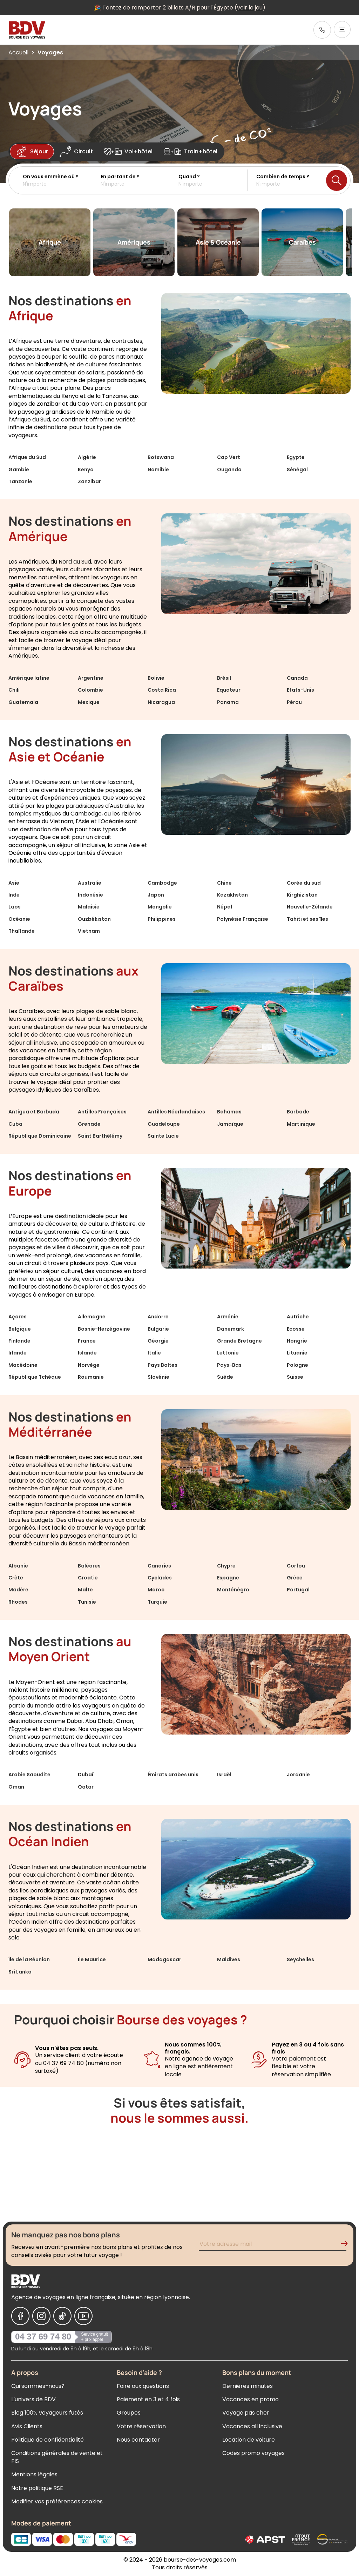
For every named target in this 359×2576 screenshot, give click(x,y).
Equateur (229, 689)
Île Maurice (92, 1959)
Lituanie (297, 1352)
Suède (225, 1376)
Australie (89, 882)
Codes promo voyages (253, 2453)
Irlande (17, 1352)
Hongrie (297, 1340)
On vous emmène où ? (51, 177)
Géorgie (158, 1340)
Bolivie (156, 677)
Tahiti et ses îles (307, 919)
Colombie (90, 689)
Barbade (298, 1111)
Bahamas (229, 1111)
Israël (224, 1774)
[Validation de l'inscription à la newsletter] (347, 2245)
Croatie (88, 1577)
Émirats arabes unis (173, 1774)
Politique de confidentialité (47, 2440)
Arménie (227, 1316)
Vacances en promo (250, 2399)
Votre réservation (141, 2426)
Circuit (76, 151)
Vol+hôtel (128, 152)
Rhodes (18, 1601)
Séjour (32, 151)
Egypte (296, 457)
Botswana (161, 457)
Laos (14, 906)
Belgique (19, 1328)
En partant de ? (120, 177)
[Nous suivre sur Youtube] (83, 2316)
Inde (14, 894)
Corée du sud (304, 882)
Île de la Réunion (29, 1959)
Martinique (301, 1123)
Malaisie (89, 906)
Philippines (162, 919)
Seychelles (300, 1959)
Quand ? (189, 177)
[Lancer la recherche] (336, 180)
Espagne (228, 1577)
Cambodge (162, 882)
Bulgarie (158, 1328)
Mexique (89, 702)
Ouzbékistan (94, 919)
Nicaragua (161, 702)
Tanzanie (20, 481)
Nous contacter (138, 2440)
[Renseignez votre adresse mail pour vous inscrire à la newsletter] (272, 2245)
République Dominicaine (39, 1135)
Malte (85, 1589)
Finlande (19, 1340)
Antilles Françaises (102, 1111)
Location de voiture (248, 2440)
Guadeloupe (164, 1123)
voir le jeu (250, 8)
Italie (154, 1352)
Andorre (158, 1316)
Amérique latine (28, 677)
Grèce (295, 1577)
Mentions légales (34, 2474)
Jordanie (298, 1774)
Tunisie (87, 1601)
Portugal (298, 1589)
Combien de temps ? (282, 177)
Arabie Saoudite (29, 1774)
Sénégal (297, 469)
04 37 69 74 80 (43, 2336)
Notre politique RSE (37, 2488)
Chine (224, 882)
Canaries (159, 1565)
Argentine (90, 677)
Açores (17, 1316)
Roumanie (91, 1376)
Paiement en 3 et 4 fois (148, 2399)
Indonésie (90, 894)
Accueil (18, 52)
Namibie (158, 469)
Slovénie (158, 1376)
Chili (14, 689)
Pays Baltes (162, 1365)
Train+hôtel (190, 152)
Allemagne (92, 1316)
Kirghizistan (302, 894)
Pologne (297, 1365)
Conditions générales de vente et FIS (57, 2457)
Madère (18, 1589)
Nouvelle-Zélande (310, 906)
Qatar (86, 1786)
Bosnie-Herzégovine (104, 1328)
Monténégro (233, 1589)
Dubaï (86, 1774)
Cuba (15, 1123)
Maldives (228, 1959)
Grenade (89, 1123)
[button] (57, 180)
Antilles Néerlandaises (176, 1111)
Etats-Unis (300, 689)
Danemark (230, 1328)
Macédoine (23, 1365)
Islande (87, 1352)
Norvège (89, 1365)
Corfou (296, 1565)
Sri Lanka (20, 1971)
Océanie (19, 919)
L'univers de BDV (33, 2399)
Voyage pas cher (245, 2413)
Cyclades (160, 1577)
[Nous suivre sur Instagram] (41, 2316)
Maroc (156, 1589)
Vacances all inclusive (252, 2426)
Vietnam (89, 930)
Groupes (129, 2413)
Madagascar (164, 1959)
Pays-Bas (229, 1365)
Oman (16, 1786)
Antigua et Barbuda (33, 1111)
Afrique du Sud (27, 457)
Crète (15, 1577)
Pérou (294, 702)
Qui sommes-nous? (38, 2386)
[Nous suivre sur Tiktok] (62, 2316)
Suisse (295, 1376)
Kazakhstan (232, 894)
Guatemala (23, 702)
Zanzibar (89, 481)
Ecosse (296, 1328)
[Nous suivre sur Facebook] (20, 2316)
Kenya (86, 469)
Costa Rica (162, 689)
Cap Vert (228, 457)
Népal (224, 906)
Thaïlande (21, 930)
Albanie (18, 1565)
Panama (228, 702)
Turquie (157, 1601)
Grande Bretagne (239, 1340)
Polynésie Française (242, 919)
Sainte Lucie (163, 1135)
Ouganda (229, 469)
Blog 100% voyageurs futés (47, 2413)
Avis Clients (26, 2426)
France (87, 1340)
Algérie (87, 457)
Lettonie (228, 1352)
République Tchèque (34, 1376)
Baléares (89, 1565)
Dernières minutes (247, 2386)
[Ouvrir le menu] (342, 29)
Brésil (224, 677)
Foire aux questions (143, 2386)
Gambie (18, 469)
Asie (13, 882)
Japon (156, 894)
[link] (322, 30)
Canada (297, 677)
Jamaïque (230, 1123)
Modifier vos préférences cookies (57, 2501)
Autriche (298, 1316)
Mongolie (160, 906)
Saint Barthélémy (100, 1135)
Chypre (226, 1565)
